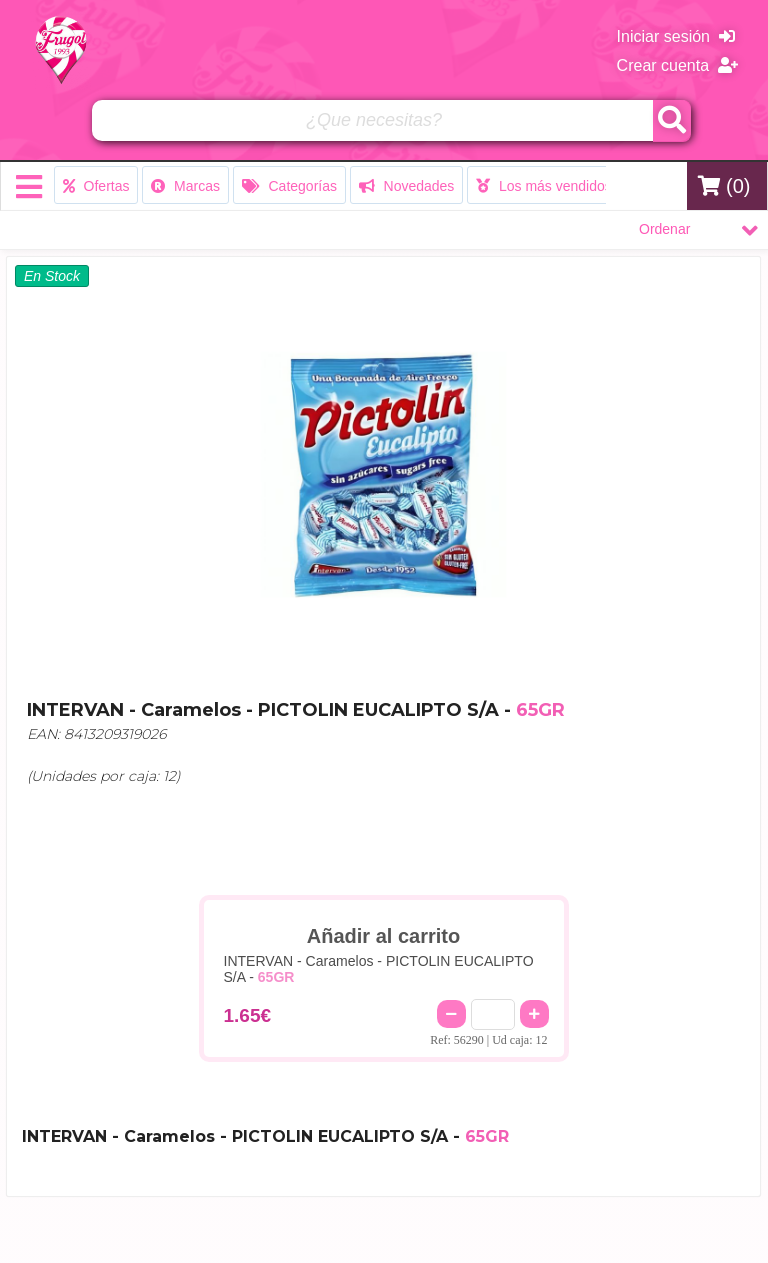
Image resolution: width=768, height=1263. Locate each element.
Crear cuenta (677, 65)
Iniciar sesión (676, 36)
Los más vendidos (544, 186)
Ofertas (96, 186)
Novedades (407, 186)
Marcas (185, 186)
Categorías (289, 186)
